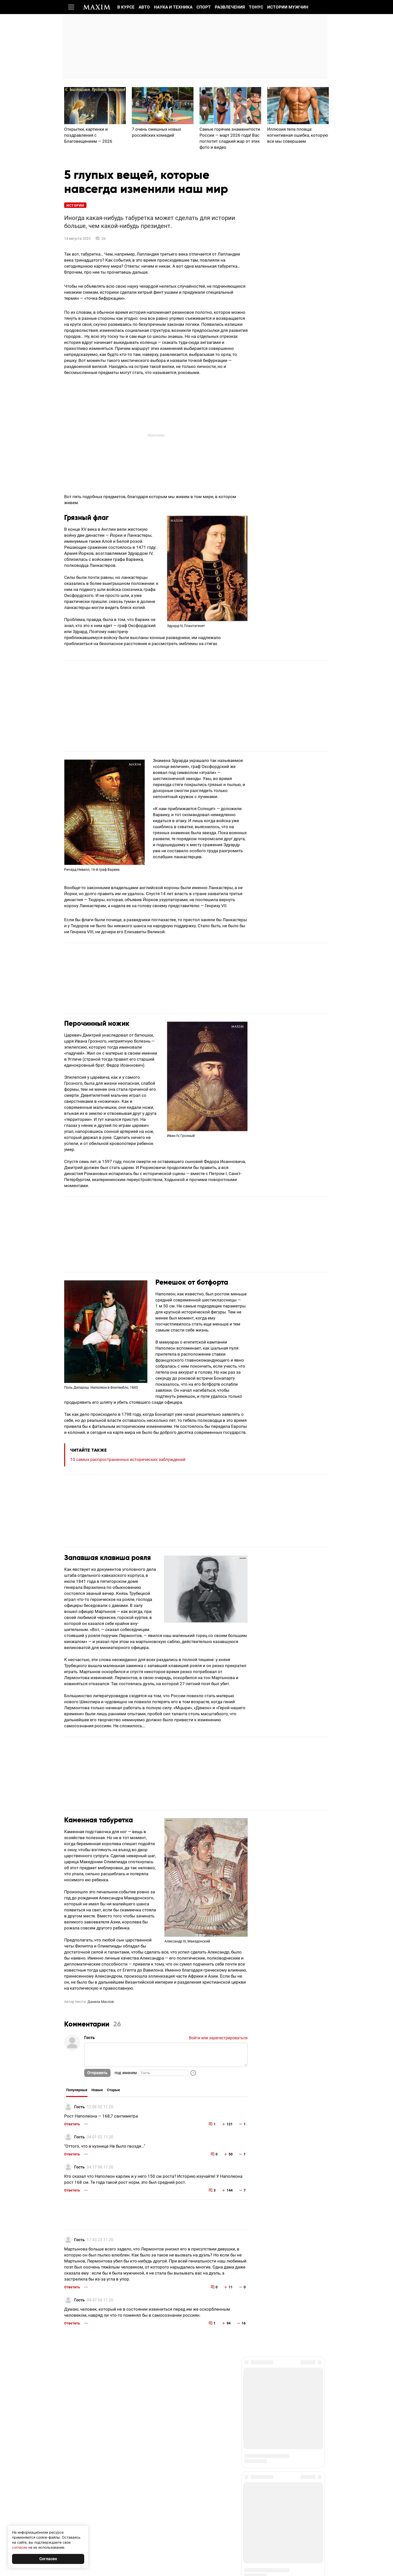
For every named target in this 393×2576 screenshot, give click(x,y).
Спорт (204, 7)
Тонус (256, 7)
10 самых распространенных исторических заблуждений (127, 1460)
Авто (144, 7)
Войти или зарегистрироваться (218, 2038)
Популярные (76, 2091)
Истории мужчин (287, 7)
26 (100, 239)
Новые (97, 2091)
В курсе (126, 7)
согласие (19, 2547)
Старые (113, 2091)
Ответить (72, 2125)
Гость (79, 2107)
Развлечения (230, 7)
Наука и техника (173, 7)
